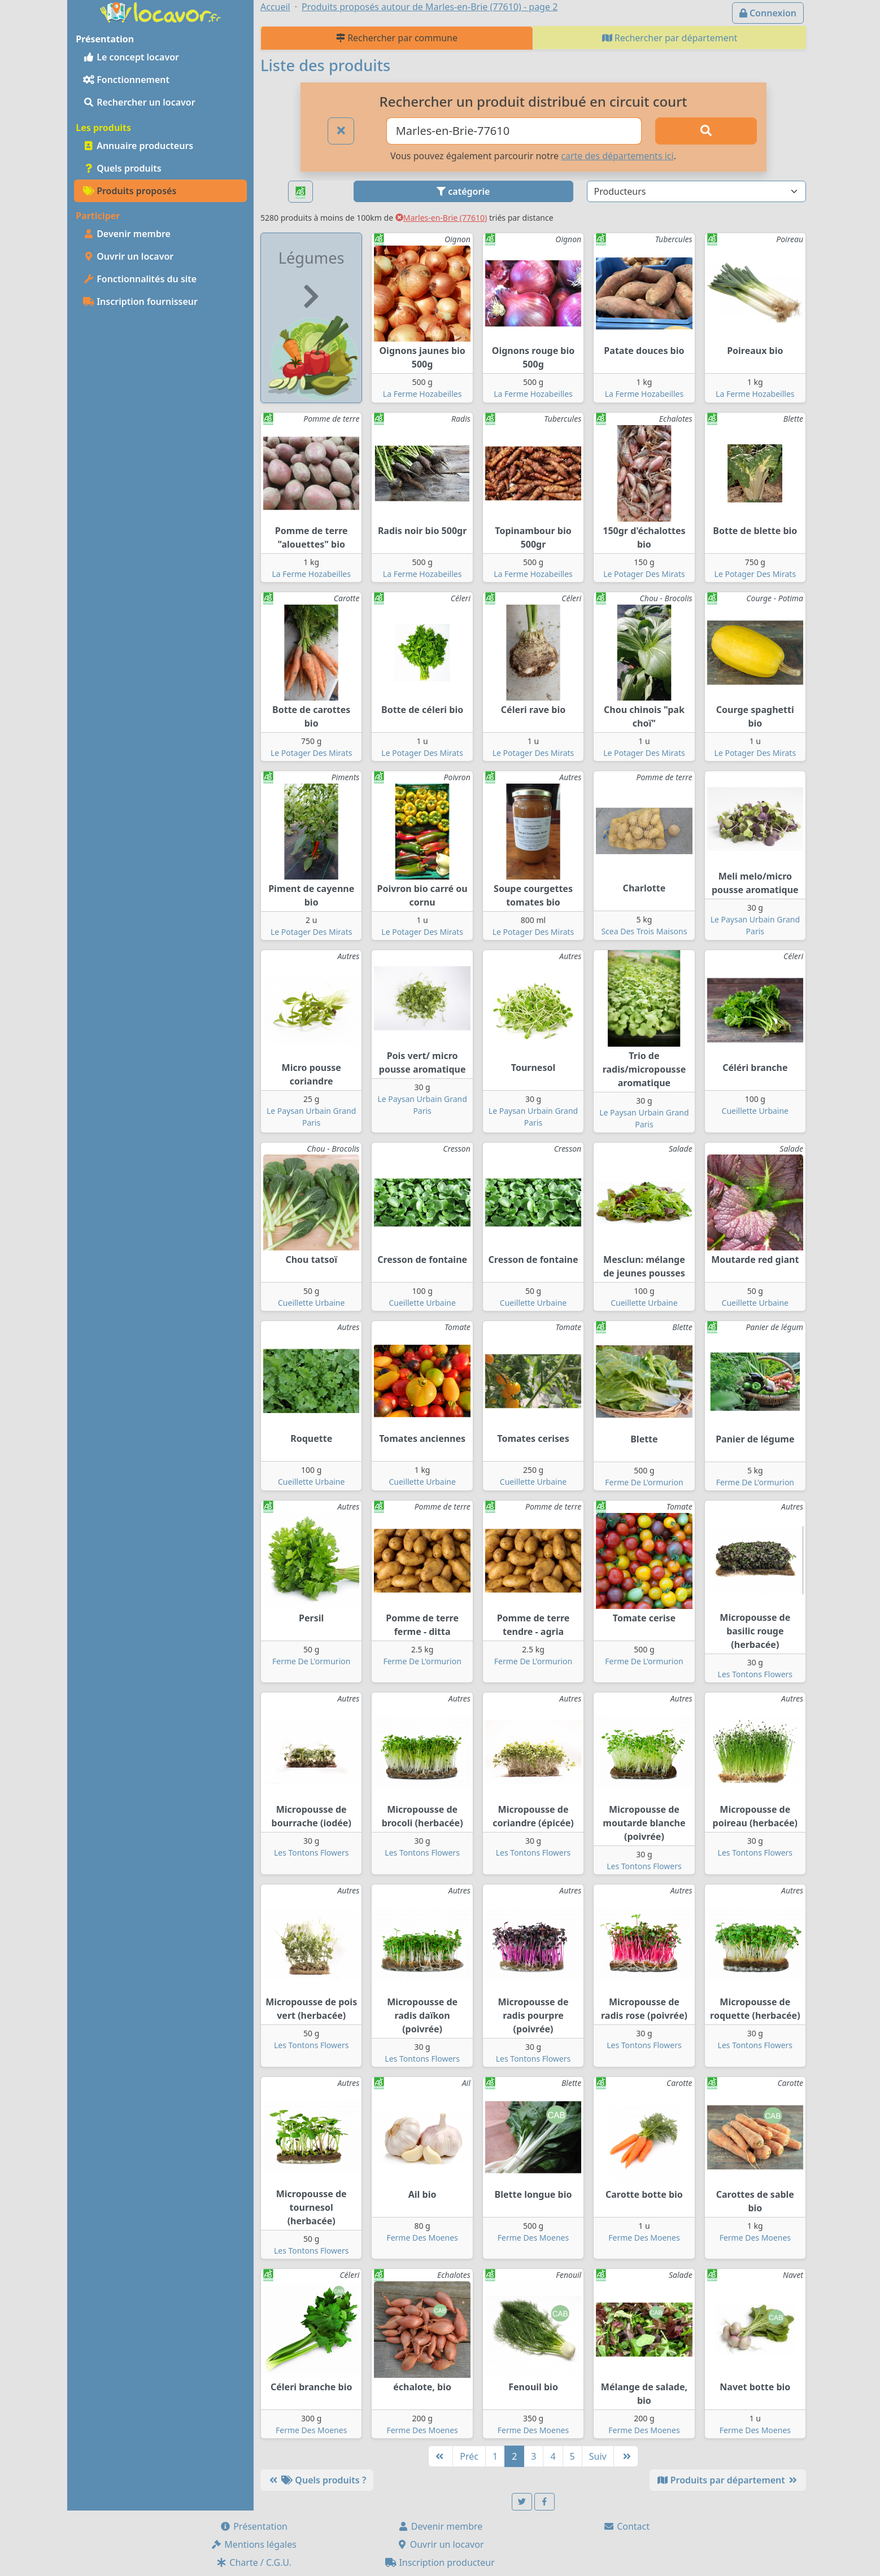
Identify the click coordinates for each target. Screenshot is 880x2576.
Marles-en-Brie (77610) (441, 217)
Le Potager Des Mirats (644, 573)
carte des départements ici (617, 156)
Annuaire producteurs (138, 145)
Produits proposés (129, 191)
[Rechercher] (706, 131)
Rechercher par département (670, 38)
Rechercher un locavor (139, 102)
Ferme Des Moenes (422, 2237)
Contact (626, 2526)
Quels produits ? (317, 2480)
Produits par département (728, 2480)
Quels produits (122, 168)
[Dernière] (625, 2456)
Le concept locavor (131, 57)
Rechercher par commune (397, 38)
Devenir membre (127, 234)
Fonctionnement (126, 79)
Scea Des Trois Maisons (644, 931)
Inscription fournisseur (140, 301)
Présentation (253, 2526)
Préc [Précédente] (469, 2456)
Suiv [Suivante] (598, 2456)
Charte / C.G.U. (253, 2562)
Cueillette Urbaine (755, 1110)
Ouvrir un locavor (128, 256)
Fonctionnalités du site (140, 279)
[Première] (440, 2456)
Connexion (767, 13)
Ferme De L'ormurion (644, 1482)
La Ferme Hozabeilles (422, 393)
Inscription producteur (440, 2562)
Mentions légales (254, 2544)
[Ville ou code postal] (514, 131)
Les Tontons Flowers (755, 1674)
